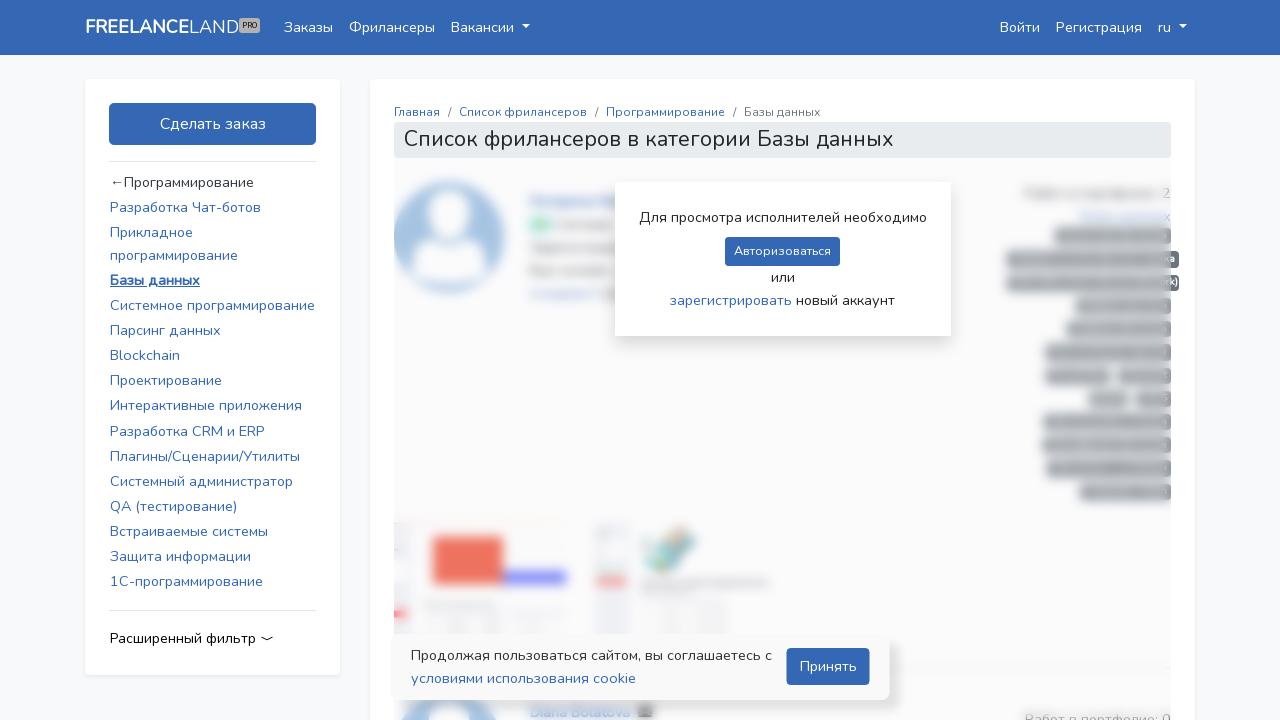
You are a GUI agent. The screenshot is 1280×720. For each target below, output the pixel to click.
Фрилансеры (392, 27)
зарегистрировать (733, 300)
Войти (1020, 27)
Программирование (665, 112)
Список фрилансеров (523, 112)
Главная (417, 112)
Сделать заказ (213, 124)
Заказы (308, 27)
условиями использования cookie (523, 678)
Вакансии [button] (484, 27)
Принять (828, 666)
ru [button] (1166, 27)
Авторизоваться (782, 250)
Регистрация (1099, 27)
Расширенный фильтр (192, 638)
